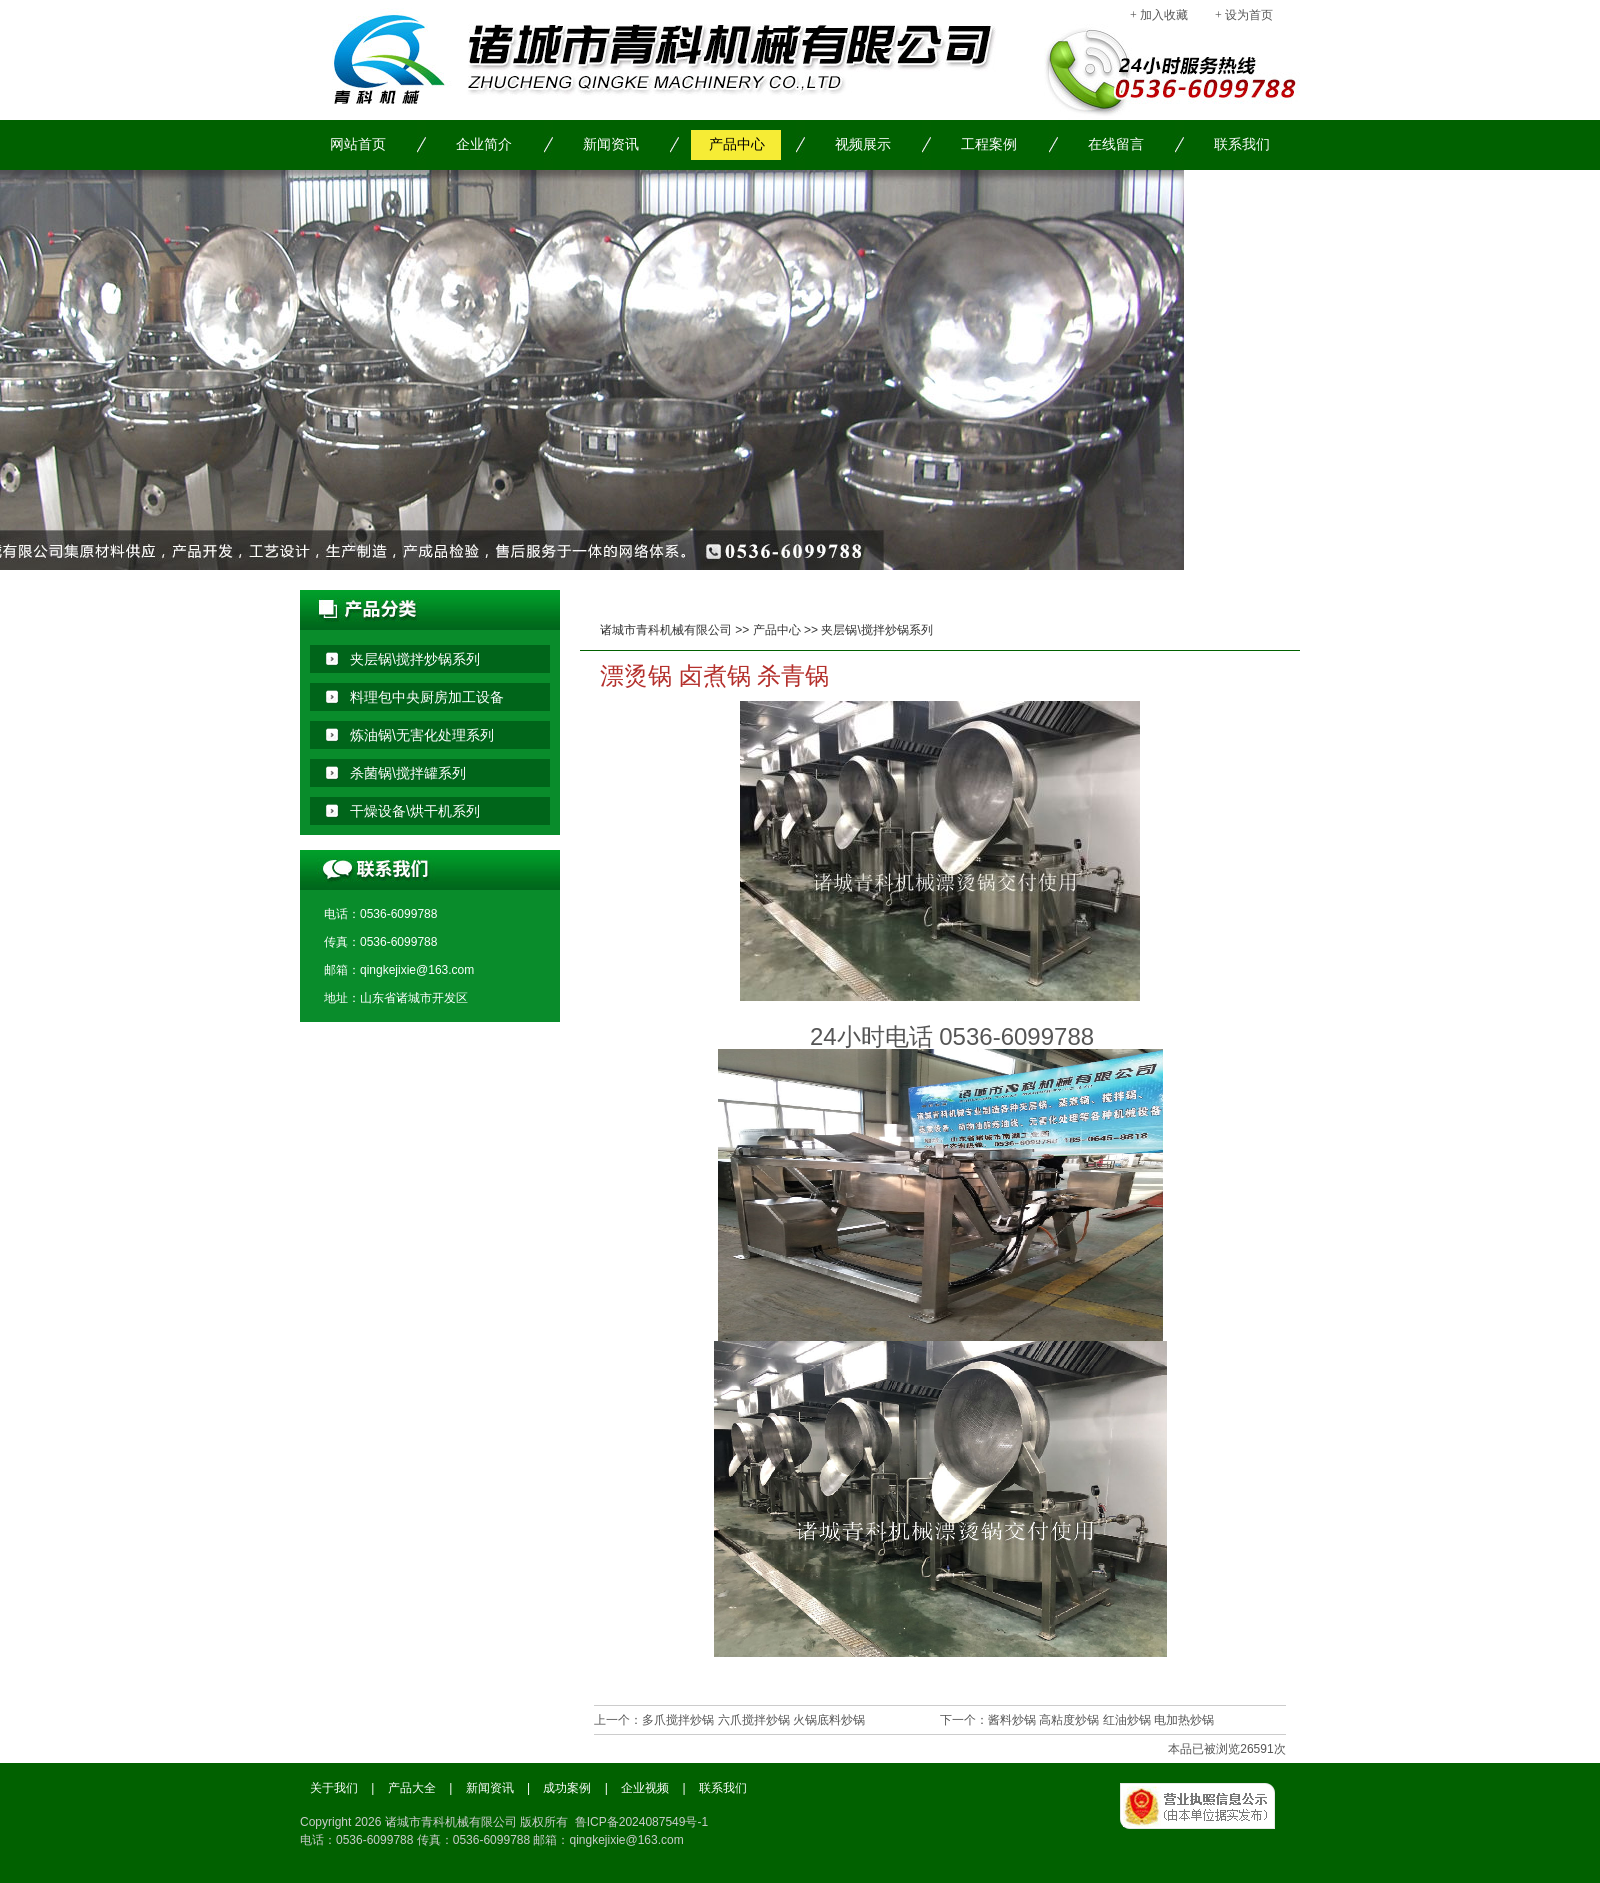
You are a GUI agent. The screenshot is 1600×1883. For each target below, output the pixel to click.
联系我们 (1242, 144)
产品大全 (412, 1788)
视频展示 (863, 144)
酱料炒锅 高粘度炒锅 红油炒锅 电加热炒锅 (1101, 1720)
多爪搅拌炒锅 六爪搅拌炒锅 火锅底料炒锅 (753, 1720)
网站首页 (358, 144)
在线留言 (1116, 144)
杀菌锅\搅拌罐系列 (408, 773)
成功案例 (567, 1788)
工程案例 (989, 144)
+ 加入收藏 (1159, 15)
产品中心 (737, 144)
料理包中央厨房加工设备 (427, 697)
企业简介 (484, 144)
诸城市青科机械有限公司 (666, 630)
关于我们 (334, 1788)
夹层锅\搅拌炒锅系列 (876, 630)
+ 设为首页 (1244, 15)
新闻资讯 (611, 144)
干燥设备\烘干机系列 (415, 811)
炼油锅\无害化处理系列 (422, 735)
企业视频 (645, 1788)
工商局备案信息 (1210, 1828)
